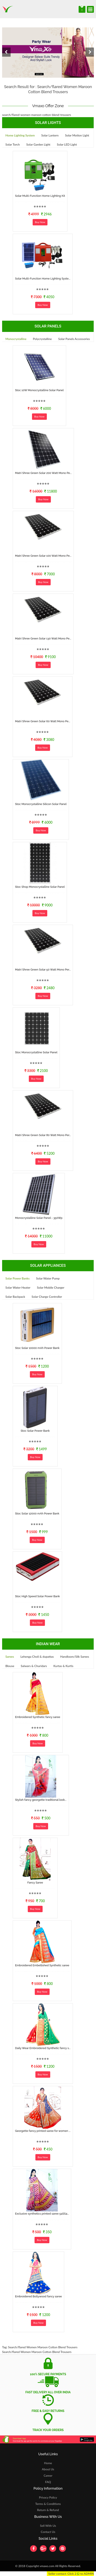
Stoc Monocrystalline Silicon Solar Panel (41, 804)
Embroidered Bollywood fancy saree (38, 2296)
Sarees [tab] (10, 1656)
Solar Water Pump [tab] (48, 1278)
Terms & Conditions (48, 2504)
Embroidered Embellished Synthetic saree (42, 1965)
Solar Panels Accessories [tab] (74, 339)
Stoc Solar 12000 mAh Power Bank (37, 1513)
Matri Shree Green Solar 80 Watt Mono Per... (43, 1135)
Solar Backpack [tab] (15, 1296)
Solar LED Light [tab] (67, 144)
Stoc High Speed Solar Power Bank (37, 1596)
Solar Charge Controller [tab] (47, 1296)
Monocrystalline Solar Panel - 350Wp (39, 1217)
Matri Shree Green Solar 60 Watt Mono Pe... (42, 721)
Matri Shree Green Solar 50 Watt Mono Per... (43, 969)
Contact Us (48, 2532)
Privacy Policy (48, 2497)
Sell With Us (48, 2525)
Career (48, 2475)
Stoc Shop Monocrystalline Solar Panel (40, 886)
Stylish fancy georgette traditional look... (41, 1799)
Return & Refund (48, 2510)
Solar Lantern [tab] (50, 135)
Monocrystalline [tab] (16, 339)
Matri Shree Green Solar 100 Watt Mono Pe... (43, 555)
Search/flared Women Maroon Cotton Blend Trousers (42, 2347)
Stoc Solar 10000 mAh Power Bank (37, 1348)
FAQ (48, 2482)
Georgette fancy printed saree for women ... (43, 2130)
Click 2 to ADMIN (80, 2573)
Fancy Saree (35, 1882)
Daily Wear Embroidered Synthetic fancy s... (43, 2048)
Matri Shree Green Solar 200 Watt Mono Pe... (43, 473)
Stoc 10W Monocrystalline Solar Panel (39, 390)
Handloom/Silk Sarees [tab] (74, 1656)
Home (48, 2463)
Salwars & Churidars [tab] (34, 1666)
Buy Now (40, 222)
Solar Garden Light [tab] (38, 144)
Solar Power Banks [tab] (18, 1278)
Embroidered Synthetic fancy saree (37, 1717)
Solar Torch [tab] (13, 144)
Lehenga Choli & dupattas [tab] (37, 1656)
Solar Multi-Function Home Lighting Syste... (42, 278)
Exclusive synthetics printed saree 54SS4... (42, 2213)
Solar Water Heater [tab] (18, 1287)
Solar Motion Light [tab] (77, 135)
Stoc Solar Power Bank (35, 1430)
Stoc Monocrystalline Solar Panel (36, 1052)
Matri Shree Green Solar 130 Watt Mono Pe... (43, 638)
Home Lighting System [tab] (20, 135)
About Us (48, 2469)
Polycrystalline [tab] (42, 339)
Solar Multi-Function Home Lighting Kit (40, 195)
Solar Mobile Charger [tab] (50, 1287)
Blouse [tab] (10, 1666)
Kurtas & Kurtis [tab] (63, 1666)
